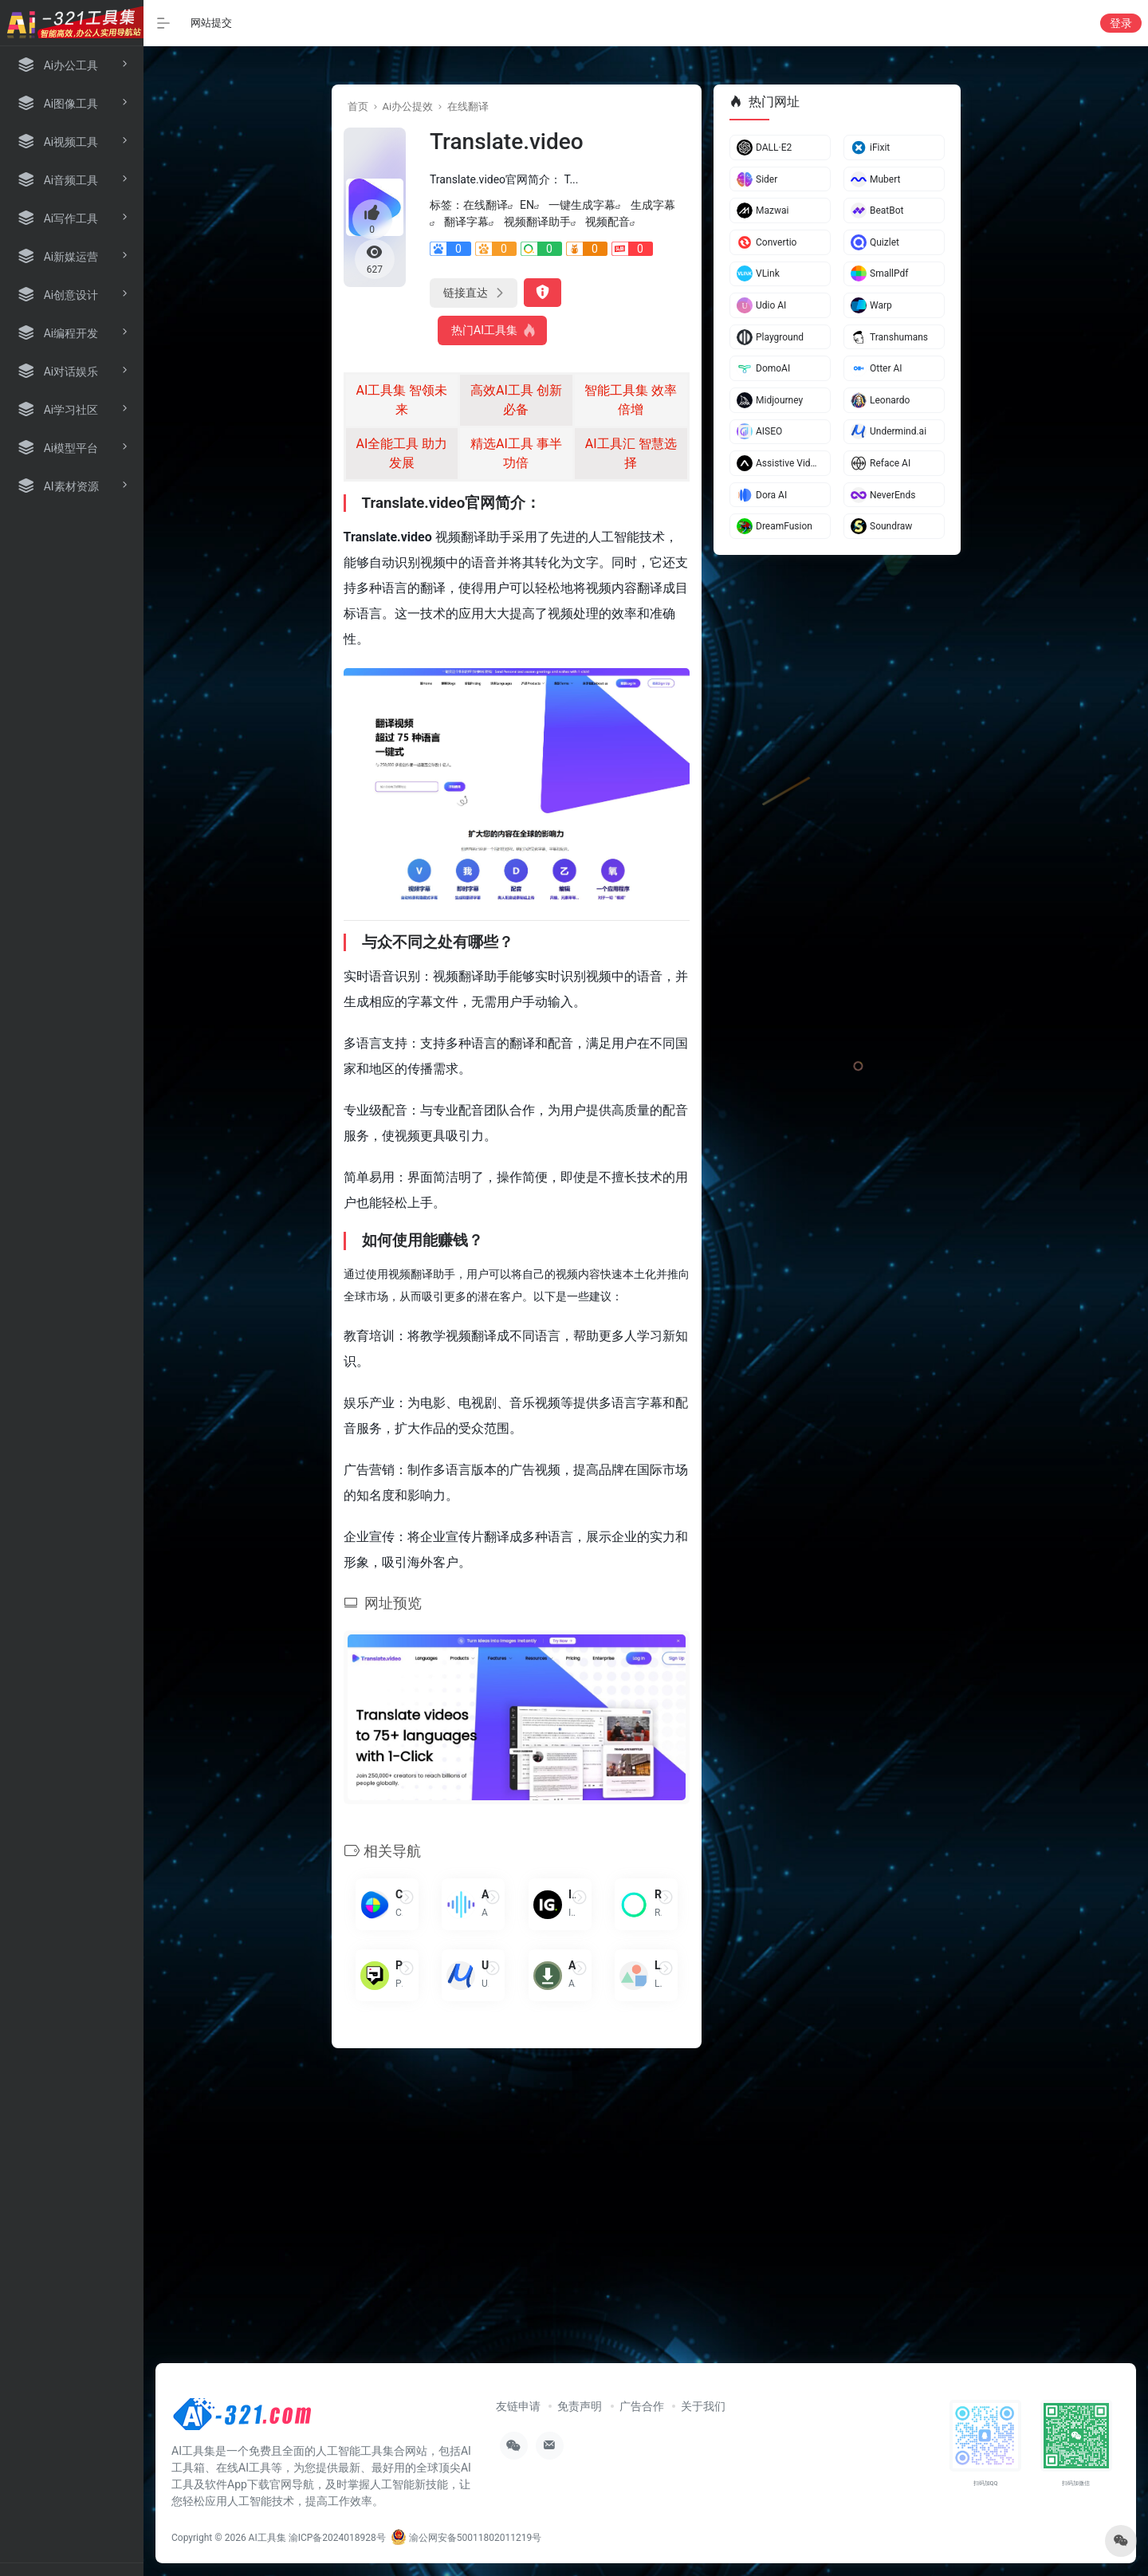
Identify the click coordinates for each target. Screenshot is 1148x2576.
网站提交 (211, 23)
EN (527, 205)
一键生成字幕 (581, 205)
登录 (1121, 23)
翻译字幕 (466, 221)
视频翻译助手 (537, 221)
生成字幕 (653, 205)
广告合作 (641, 2406)
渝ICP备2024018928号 (337, 2537)
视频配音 (607, 221)
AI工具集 (267, 2537)
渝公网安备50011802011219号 (466, 2537)
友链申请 (518, 2406)
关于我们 (703, 2406)
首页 (358, 106)
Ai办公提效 (407, 106)
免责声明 (579, 2406)
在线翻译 (468, 106)
